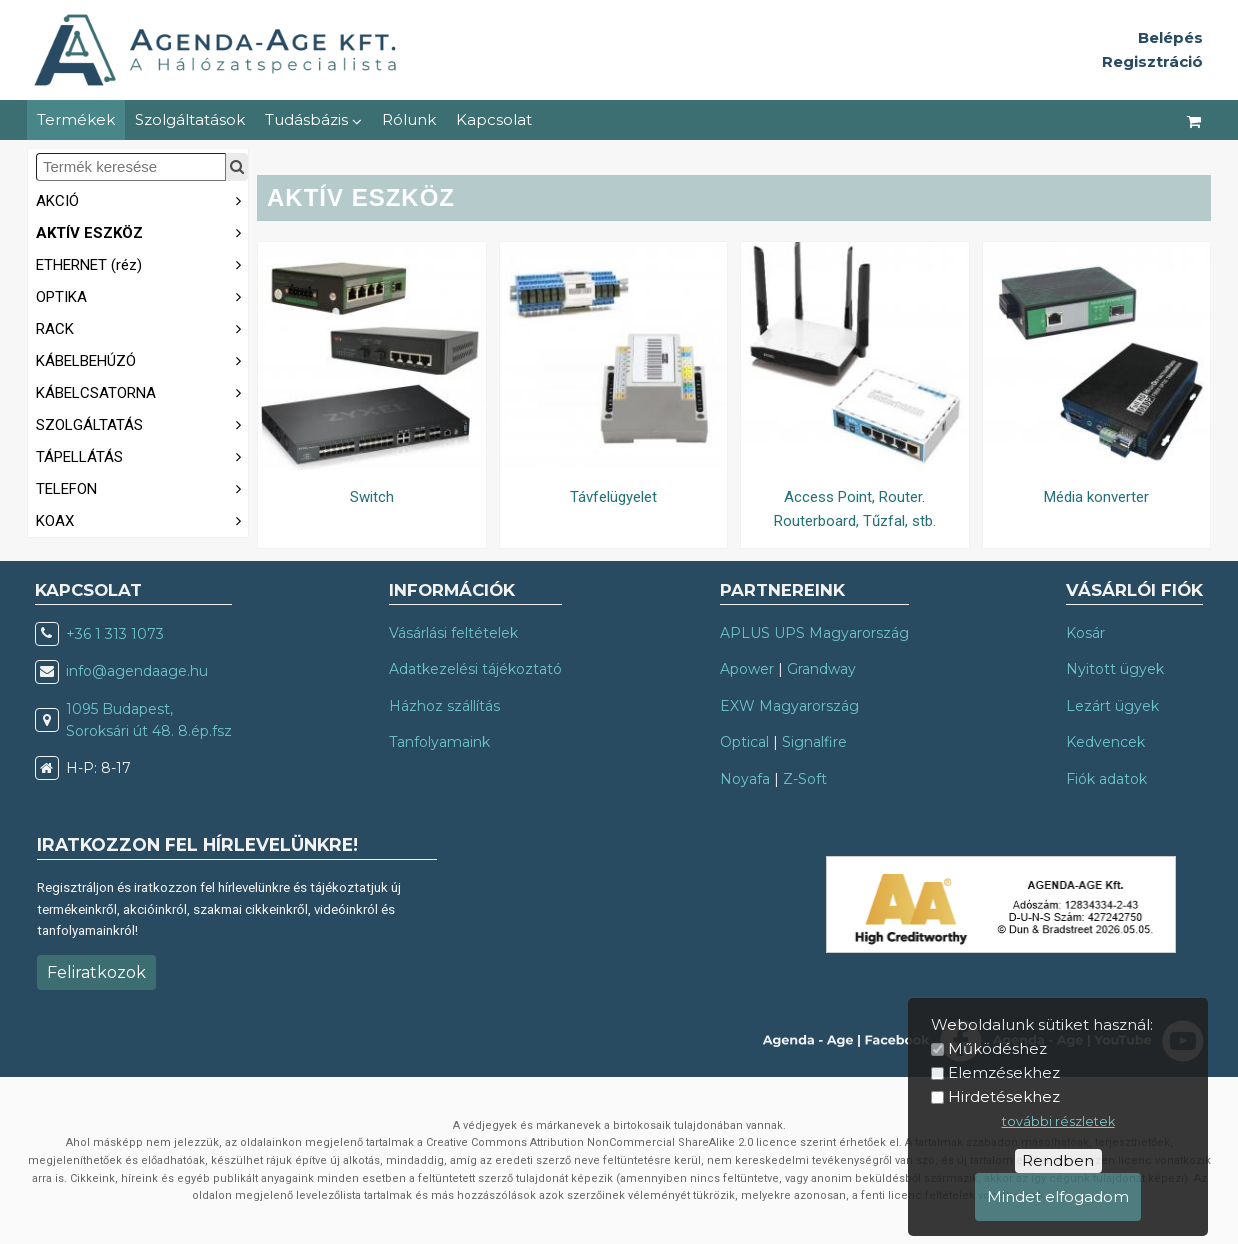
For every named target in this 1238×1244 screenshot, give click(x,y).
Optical (744, 742)
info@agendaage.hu (137, 671)
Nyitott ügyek (1115, 669)
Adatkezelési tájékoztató (475, 669)
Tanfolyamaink (439, 742)
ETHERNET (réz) (142, 263)
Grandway (821, 669)
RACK (142, 327)
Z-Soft (805, 779)
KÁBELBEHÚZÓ (142, 359)
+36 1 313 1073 (115, 634)
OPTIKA (142, 295)
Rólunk (409, 119)
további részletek (1058, 1121)
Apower (747, 669)
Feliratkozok (96, 972)
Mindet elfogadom (1058, 1196)
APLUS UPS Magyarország (814, 633)
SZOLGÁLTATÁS (142, 423)
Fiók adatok (1106, 779)
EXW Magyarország (789, 706)
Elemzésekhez (1004, 1072)
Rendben (1058, 1160)
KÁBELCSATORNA (142, 391)
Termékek (76, 119)
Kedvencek (1105, 742)
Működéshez (997, 1048)
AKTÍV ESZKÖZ (142, 231)
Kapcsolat (494, 119)
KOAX (142, 519)
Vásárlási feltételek (453, 633)
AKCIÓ (142, 199)
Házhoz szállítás (444, 706)
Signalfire (814, 742)
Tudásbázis (313, 119)
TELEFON (142, 487)
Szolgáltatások (190, 119)
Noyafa (745, 779)
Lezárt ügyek (1112, 706)
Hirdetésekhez (1004, 1096)
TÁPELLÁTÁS (142, 455)
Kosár (1085, 633)
